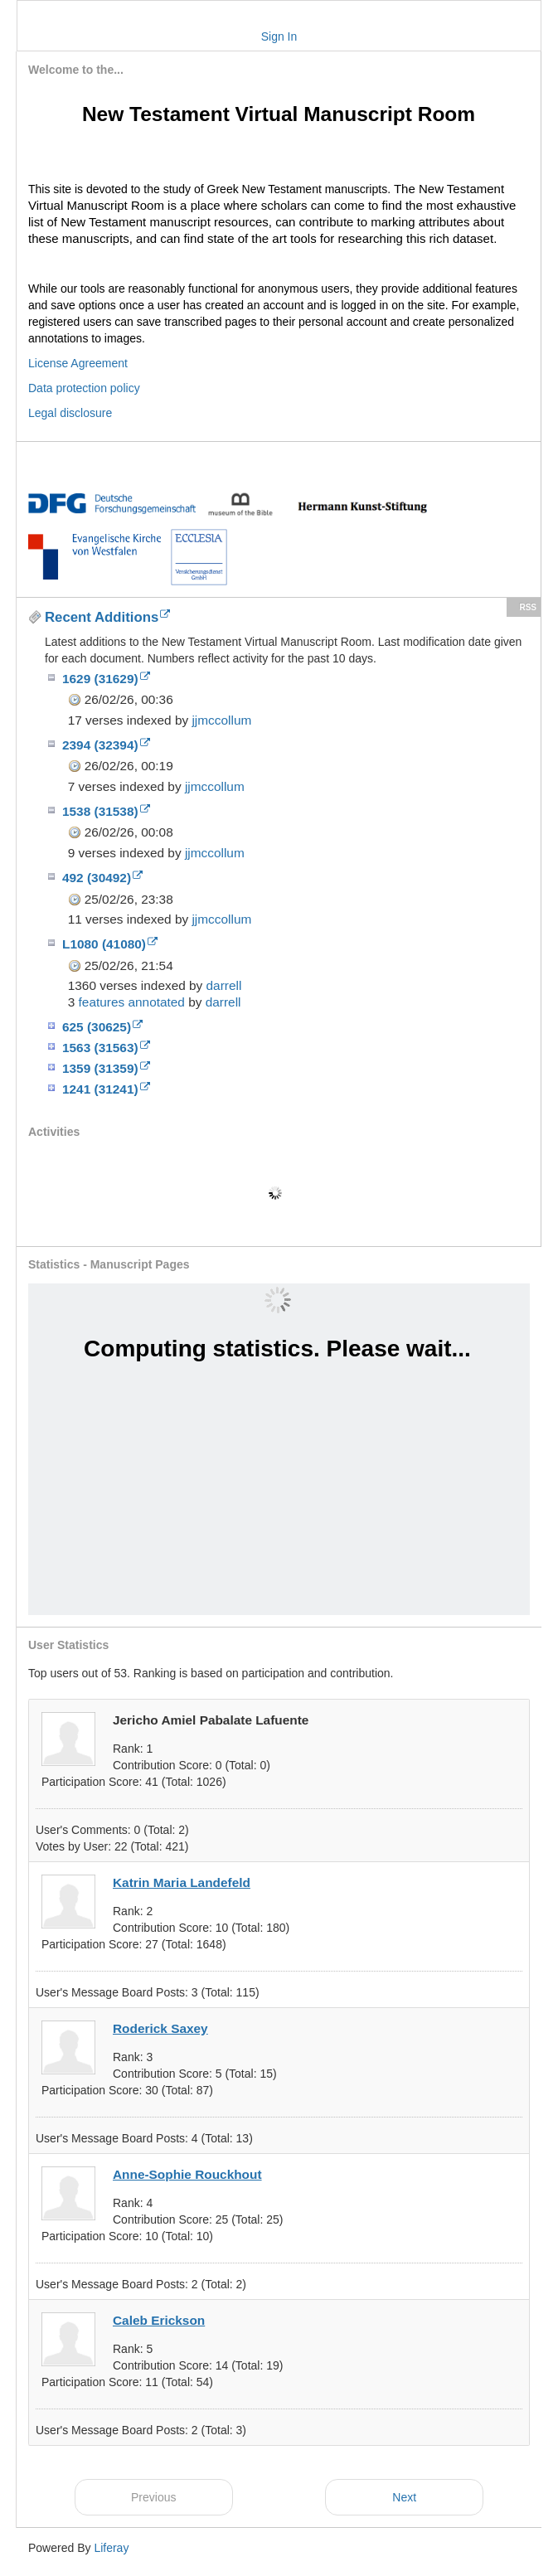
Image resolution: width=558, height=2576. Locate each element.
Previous (153, 2497)
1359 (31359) (106, 1068)
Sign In (279, 36)
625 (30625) (102, 1027)
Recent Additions (107, 617)
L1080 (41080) (110, 944)
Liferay (111, 2547)
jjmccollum (221, 720)
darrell (224, 985)
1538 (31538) (106, 811)
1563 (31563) (106, 1048)
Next (404, 2497)
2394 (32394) (106, 745)
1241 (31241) (106, 1089)
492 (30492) (102, 878)
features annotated (132, 1002)
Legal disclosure (70, 413)
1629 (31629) (106, 679)
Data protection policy (84, 388)
